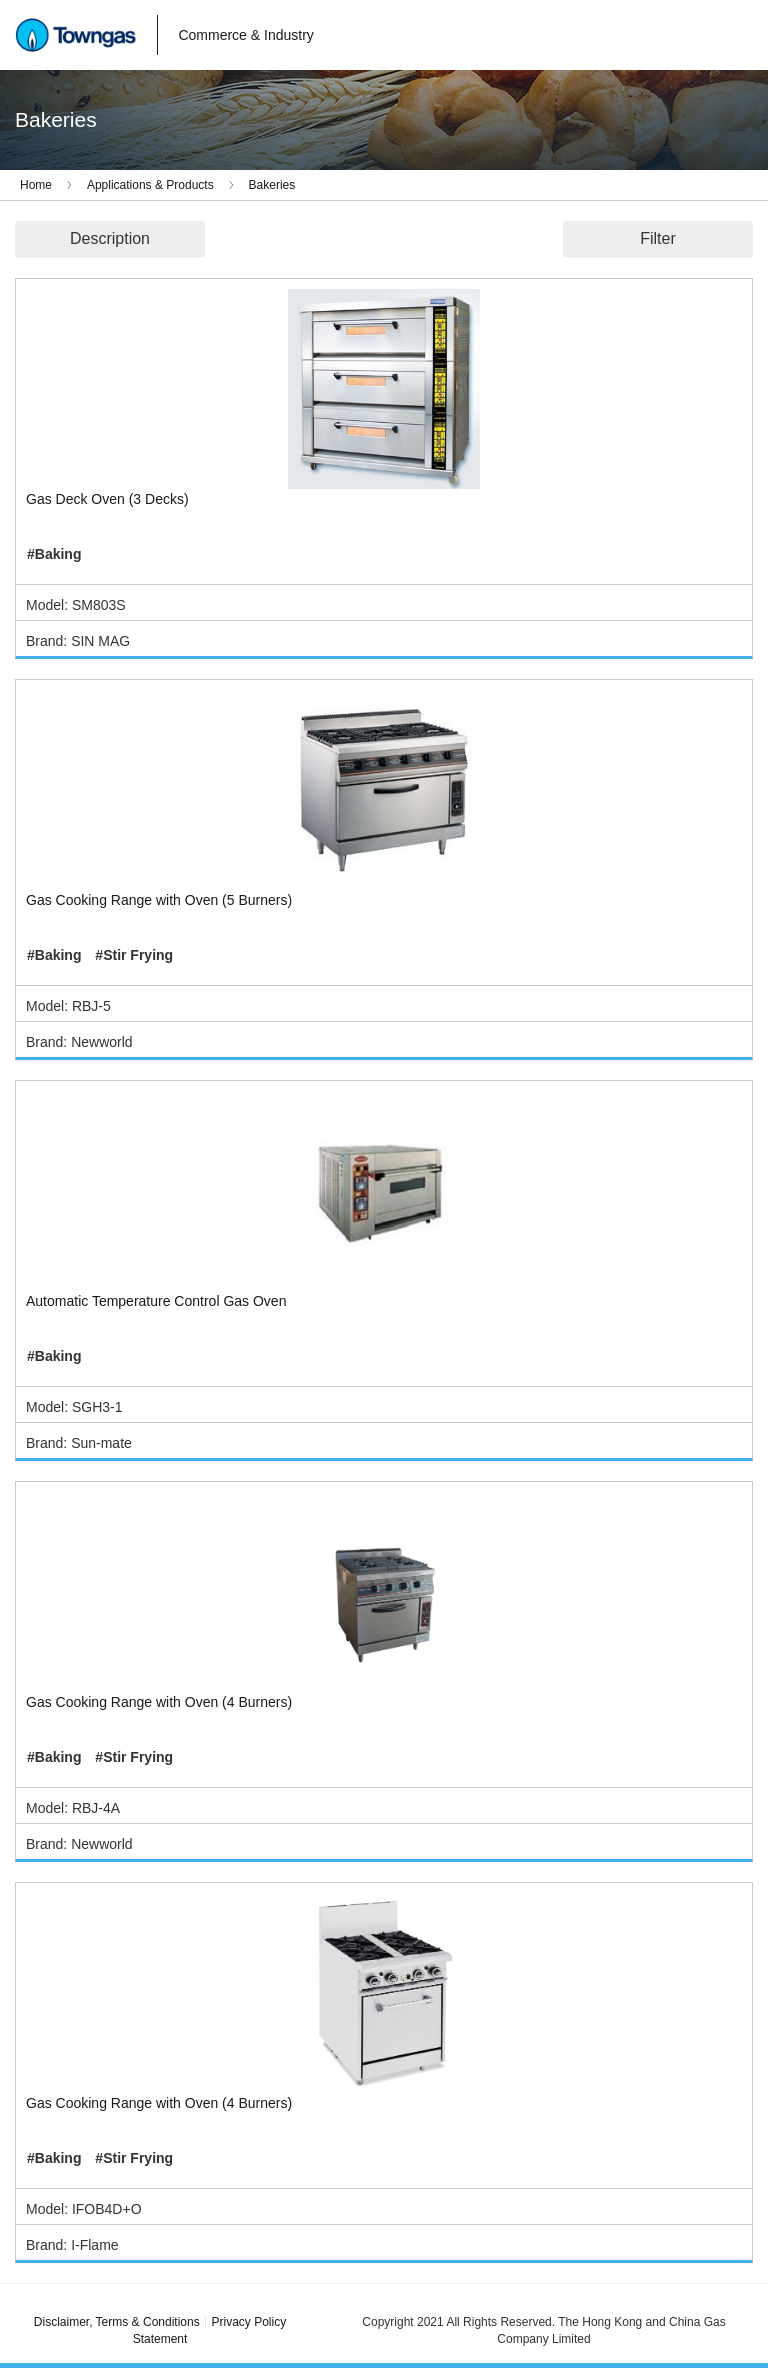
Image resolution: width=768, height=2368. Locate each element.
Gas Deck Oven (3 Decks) (107, 499)
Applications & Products (150, 185)
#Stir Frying (134, 955)
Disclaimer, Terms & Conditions (117, 2322)
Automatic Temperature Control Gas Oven (156, 1301)
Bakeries (272, 185)
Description (110, 238)
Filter (658, 238)
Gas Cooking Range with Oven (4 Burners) (159, 1702)
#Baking (54, 554)
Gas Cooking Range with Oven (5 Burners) (159, 900)
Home (36, 185)
